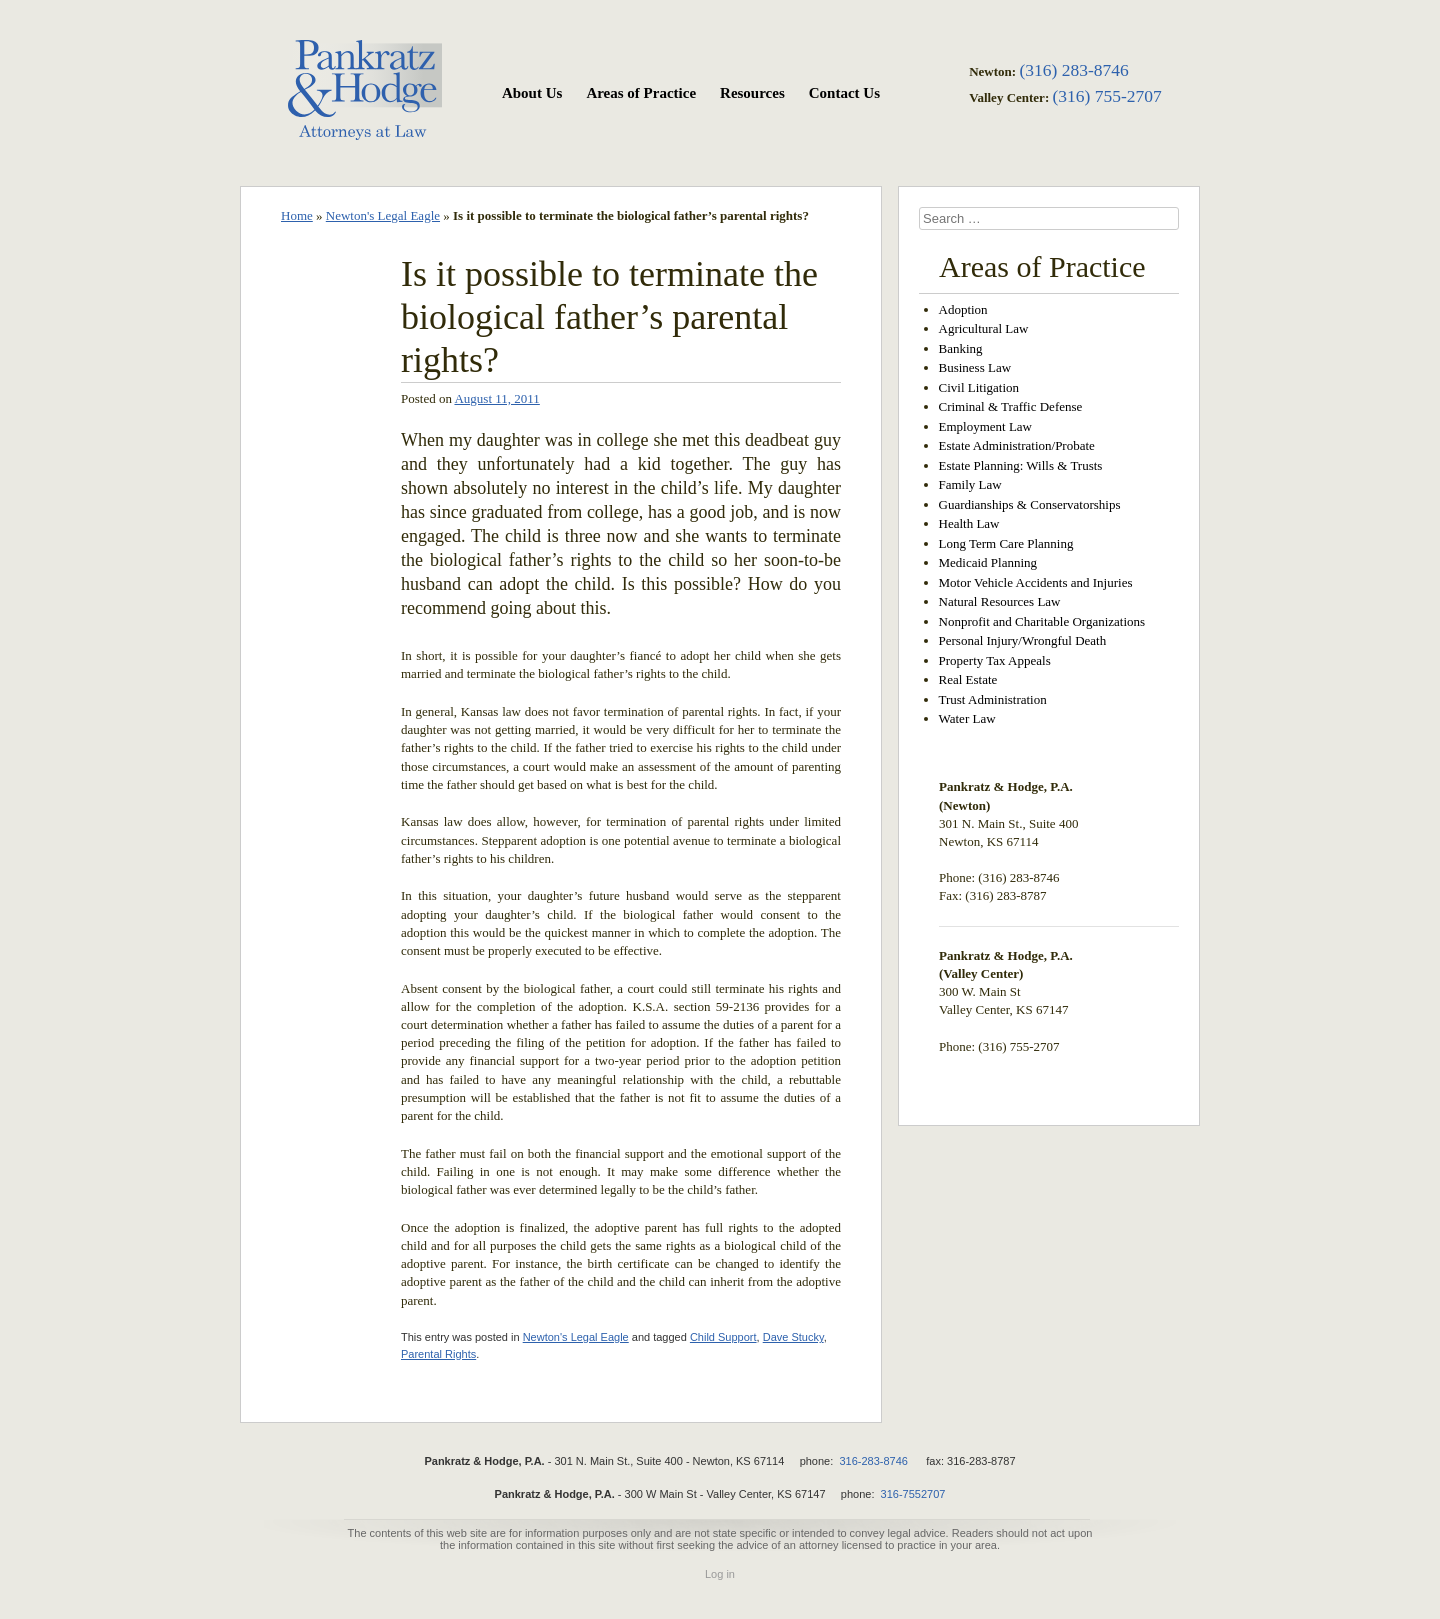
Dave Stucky (793, 1337)
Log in (720, 1574)
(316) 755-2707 (1106, 96)
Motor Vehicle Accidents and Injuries (1036, 582)
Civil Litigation (979, 387)
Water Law (967, 718)
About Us (532, 93)
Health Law (969, 523)
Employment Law (986, 426)
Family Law (970, 484)
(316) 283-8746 (1073, 70)
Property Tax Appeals (995, 660)
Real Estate (968, 679)
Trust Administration (993, 699)
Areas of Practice (641, 93)
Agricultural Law (984, 328)
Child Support (723, 1337)
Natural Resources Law (1000, 601)
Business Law (975, 367)
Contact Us (844, 93)
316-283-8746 (873, 1461)
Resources (752, 93)
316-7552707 (913, 1494)
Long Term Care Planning (1006, 543)
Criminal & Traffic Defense (1011, 406)
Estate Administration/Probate (1017, 445)
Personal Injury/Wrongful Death (1023, 640)
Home (297, 215)
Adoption (963, 309)
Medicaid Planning (988, 562)
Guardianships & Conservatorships (1030, 504)
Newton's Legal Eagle (383, 215)
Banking (961, 348)
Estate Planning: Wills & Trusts (1021, 465)
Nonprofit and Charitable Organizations (1042, 621)
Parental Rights (438, 1354)
